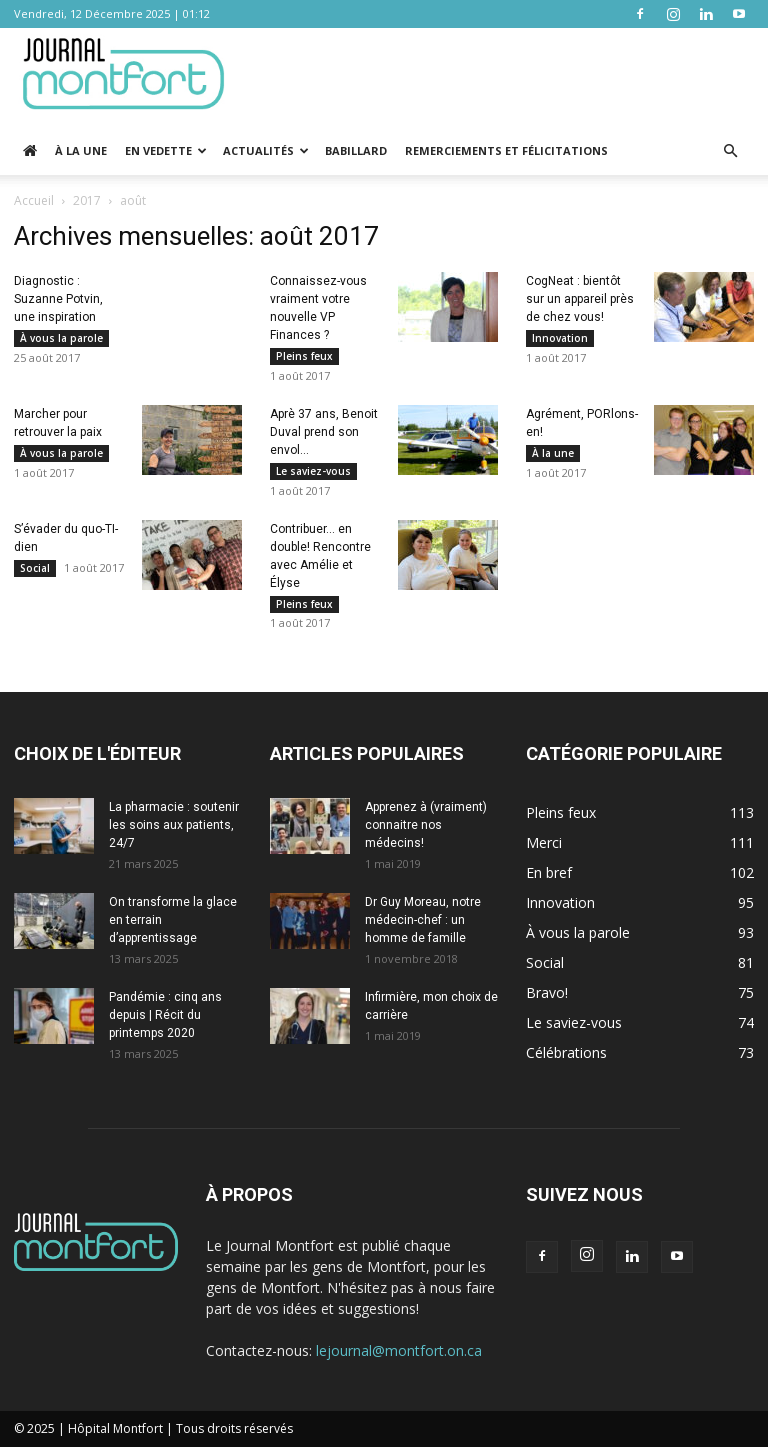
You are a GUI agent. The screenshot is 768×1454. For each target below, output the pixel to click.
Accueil (34, 200)
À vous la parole (61, 338)
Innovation (560, 338)
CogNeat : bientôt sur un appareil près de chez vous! (580, 299)
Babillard (356, 150)
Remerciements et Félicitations (506, 150)
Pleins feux (304, 356)
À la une (81, 150)
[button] (730, 151)
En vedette (166, 150)
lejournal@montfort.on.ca (399, 1357)
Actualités (266, 150)
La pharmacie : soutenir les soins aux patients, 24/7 (174, 832)
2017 (87, 200)
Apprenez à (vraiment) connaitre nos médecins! (426, 832)
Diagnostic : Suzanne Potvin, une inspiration (58, 299)
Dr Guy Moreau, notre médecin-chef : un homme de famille (423, 927)
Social (35, 572)
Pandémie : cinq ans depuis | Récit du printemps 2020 (165, 1022)
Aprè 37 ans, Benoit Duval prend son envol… (324, 434)
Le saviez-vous (313, 473)
